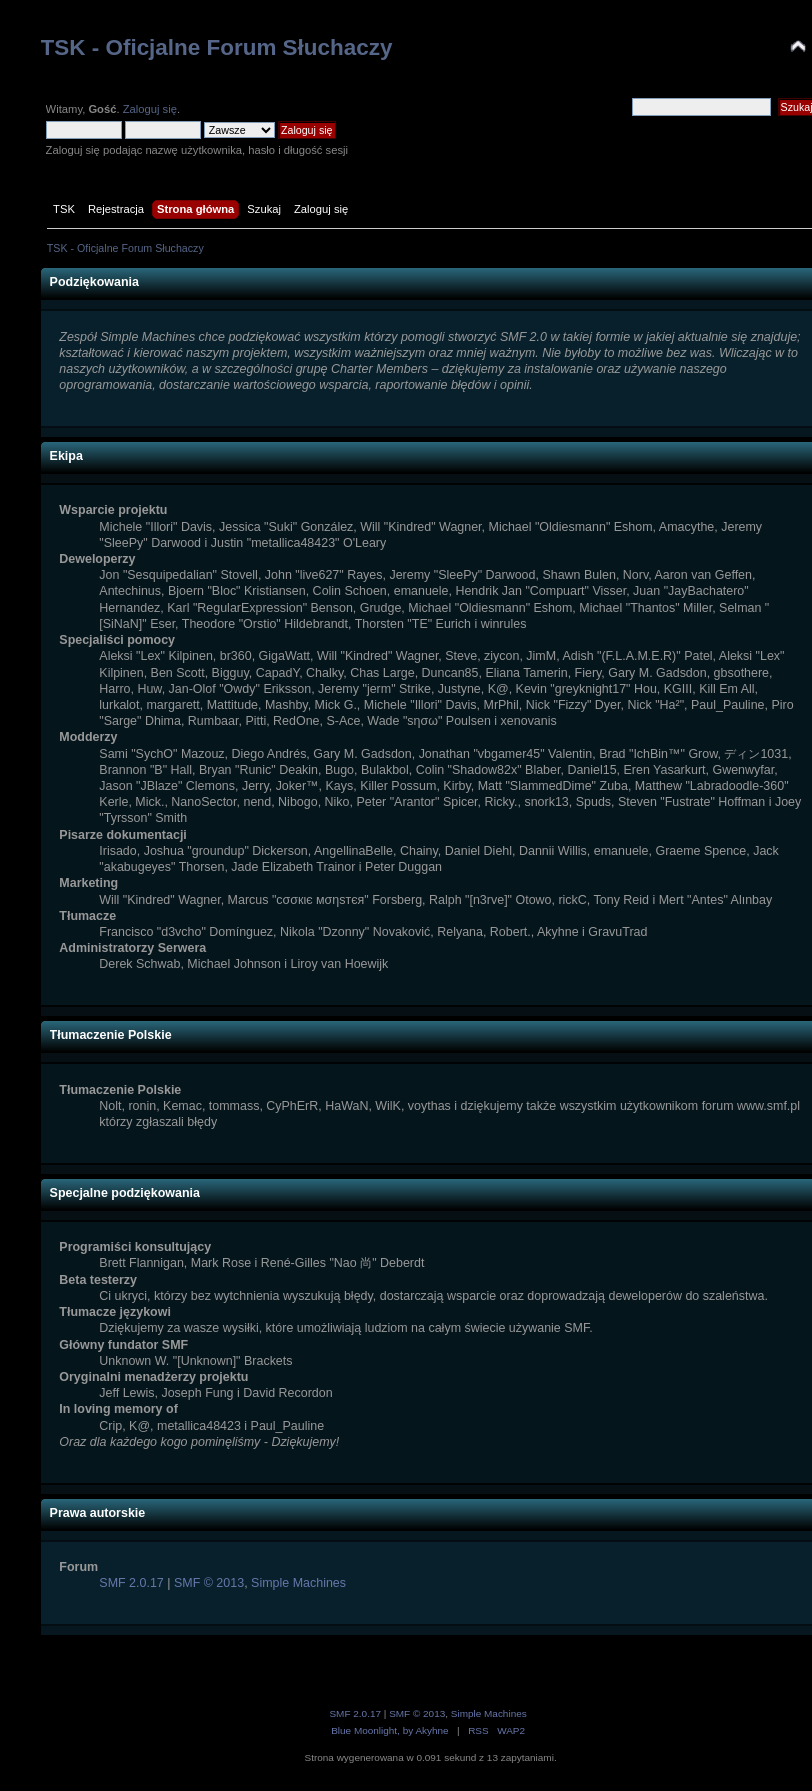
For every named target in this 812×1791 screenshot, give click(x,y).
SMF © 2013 (209, 1583)
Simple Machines (298, 1583)
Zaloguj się (150, 109)
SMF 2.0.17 (131, 1583)
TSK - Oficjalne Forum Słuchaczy (217, 47)
